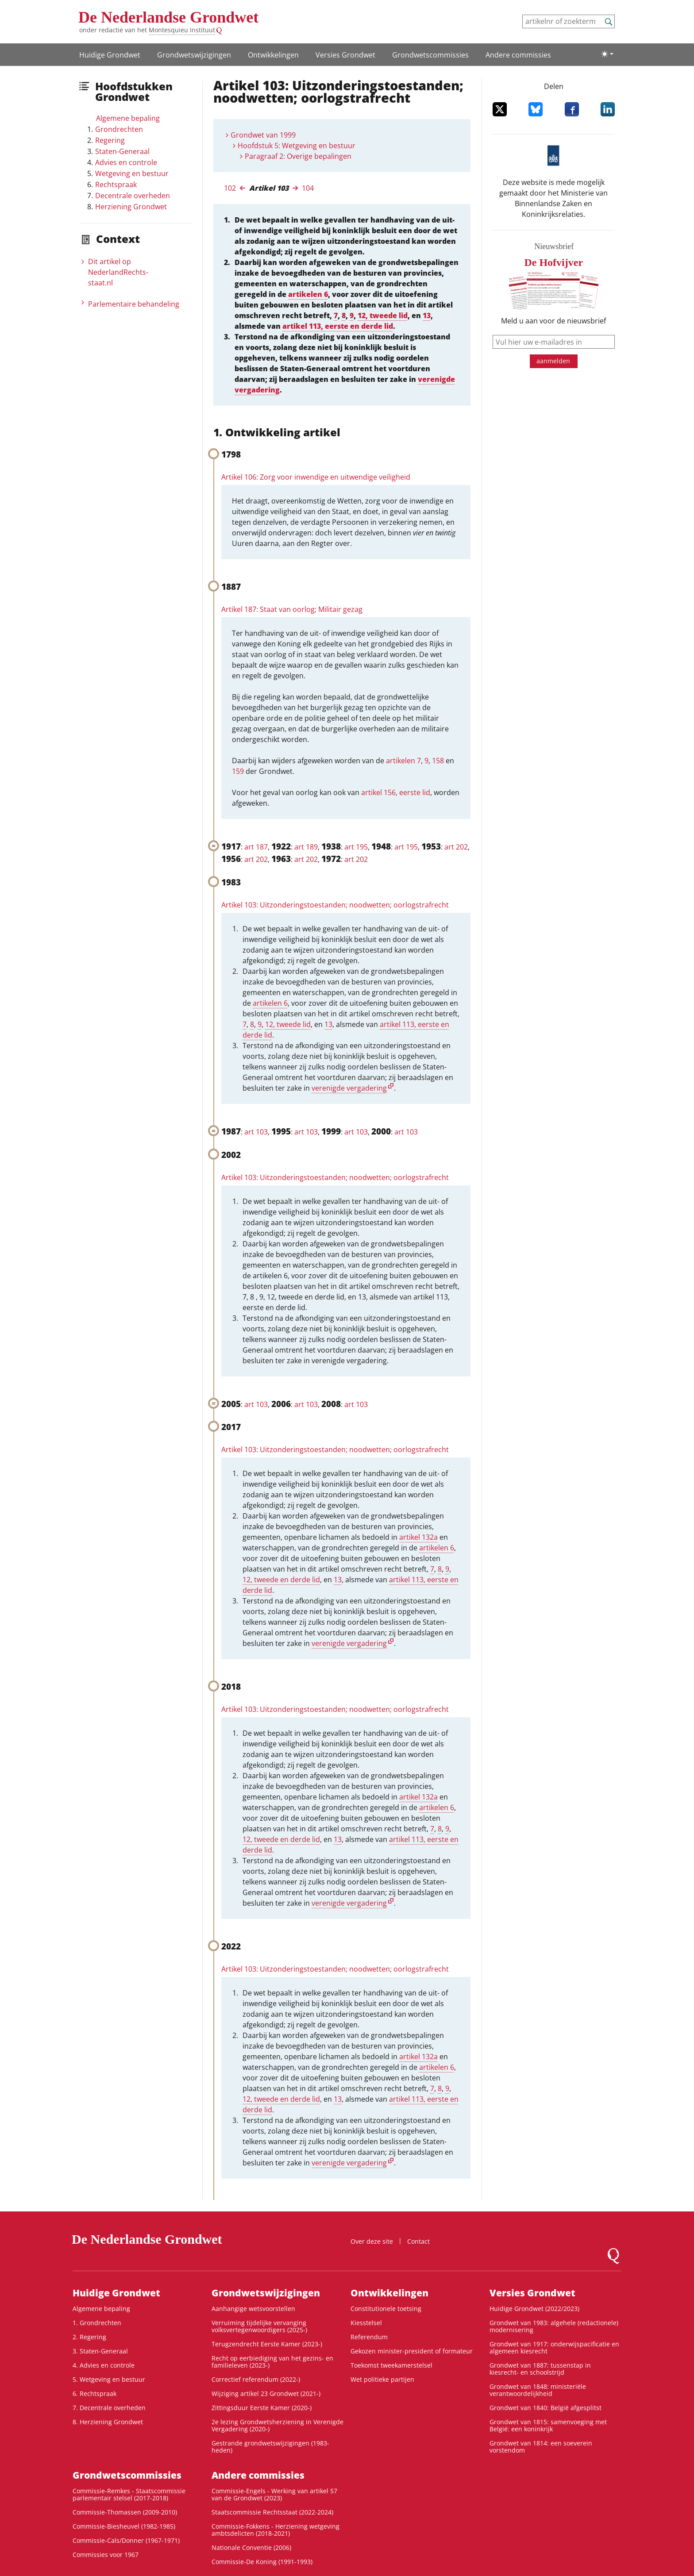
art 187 (256, 847)
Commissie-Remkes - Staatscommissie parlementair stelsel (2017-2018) (129, 2494)
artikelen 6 (308, 294)
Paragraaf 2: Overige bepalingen (298, 156)
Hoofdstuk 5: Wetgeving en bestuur (296, 145)
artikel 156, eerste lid (395, 792)
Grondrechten (119, 129)
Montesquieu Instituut (182, 30)
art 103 (256, 1132)
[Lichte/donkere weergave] (607, 54)
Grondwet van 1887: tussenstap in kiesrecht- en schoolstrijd (540, 2368)
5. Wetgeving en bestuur (109, 2379)
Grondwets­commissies (430, 55)
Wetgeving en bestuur (132, 173)
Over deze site (372, 2241)
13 (427, 315)
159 (238, 771)
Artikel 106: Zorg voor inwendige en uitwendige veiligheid (315, 477)
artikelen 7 (403, 760)
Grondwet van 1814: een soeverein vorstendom (541, 2446)
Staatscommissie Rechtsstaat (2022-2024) (272, 2512)
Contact (418, 2241)
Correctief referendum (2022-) (256, 2379)
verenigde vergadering (349, 1088)
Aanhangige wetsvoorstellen (253, 2308)
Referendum (369, 2337)
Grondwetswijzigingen (194, 55)
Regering (110, 140)
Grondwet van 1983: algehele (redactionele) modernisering (554, 2326)
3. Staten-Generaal (100, 2351)
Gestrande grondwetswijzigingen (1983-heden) (270, 2446)
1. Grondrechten (97, 2322)
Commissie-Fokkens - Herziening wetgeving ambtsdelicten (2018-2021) (275, 2530)
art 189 (306, 847)
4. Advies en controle (104, 2365)
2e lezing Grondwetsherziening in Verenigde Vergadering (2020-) (277, 2425)
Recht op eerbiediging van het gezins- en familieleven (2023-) (272, 2361)
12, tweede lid (383, 315)
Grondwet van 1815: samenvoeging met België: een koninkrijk (548, 2425)
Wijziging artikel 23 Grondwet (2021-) (266, 2393)
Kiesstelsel (366, 2322)
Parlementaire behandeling (133, 304)
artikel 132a (418, 1537)
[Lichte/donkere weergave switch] (607, 54)
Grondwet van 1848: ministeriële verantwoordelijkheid (538, 2390)
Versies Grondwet (345, 55)
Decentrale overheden (132, 195)
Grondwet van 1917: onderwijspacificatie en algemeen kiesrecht (554, 2347)
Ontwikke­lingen (273, 55)
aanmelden (553, 361)
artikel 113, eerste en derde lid (337, 326)
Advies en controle (126, 162)
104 (308, 188)
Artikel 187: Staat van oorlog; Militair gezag (291, 609)
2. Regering (89, 2337)
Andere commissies (518, 55)
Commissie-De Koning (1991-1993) (262, 2561)
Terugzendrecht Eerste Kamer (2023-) (267, 2344)
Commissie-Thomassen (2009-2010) (125, 2512)
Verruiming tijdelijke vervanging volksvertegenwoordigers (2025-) (259, 2326)
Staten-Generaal (122, 151)
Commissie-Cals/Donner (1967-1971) (126, 2540)
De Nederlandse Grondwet (168, 17)
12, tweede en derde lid (281, 1579)
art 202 (456, 847)
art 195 (356, 847)
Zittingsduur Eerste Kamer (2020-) (262, 2407)
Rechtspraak (116, 184)
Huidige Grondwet (109, 55)
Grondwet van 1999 (263, 135)
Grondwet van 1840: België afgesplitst (545, 2407)
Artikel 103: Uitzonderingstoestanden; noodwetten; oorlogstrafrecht (335, 905)
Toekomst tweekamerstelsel (391, 2365)
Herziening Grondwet (131, 206)
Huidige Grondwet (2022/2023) (534, 2308)
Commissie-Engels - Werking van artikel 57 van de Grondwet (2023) (274, 2494)
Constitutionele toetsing (386, 2308)
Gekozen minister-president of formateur (412, 2351)
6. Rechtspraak (94, 2393)
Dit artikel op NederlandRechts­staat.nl (118, 272)
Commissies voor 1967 (106, 2554)
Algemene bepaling (128, 118)
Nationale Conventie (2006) (251, 2547)
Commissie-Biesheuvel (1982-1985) (124, 2526)
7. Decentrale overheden (109, 2407)
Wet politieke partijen (382, 2379)
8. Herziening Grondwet (108, 2422)
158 (438, 760)
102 (230, 188)
